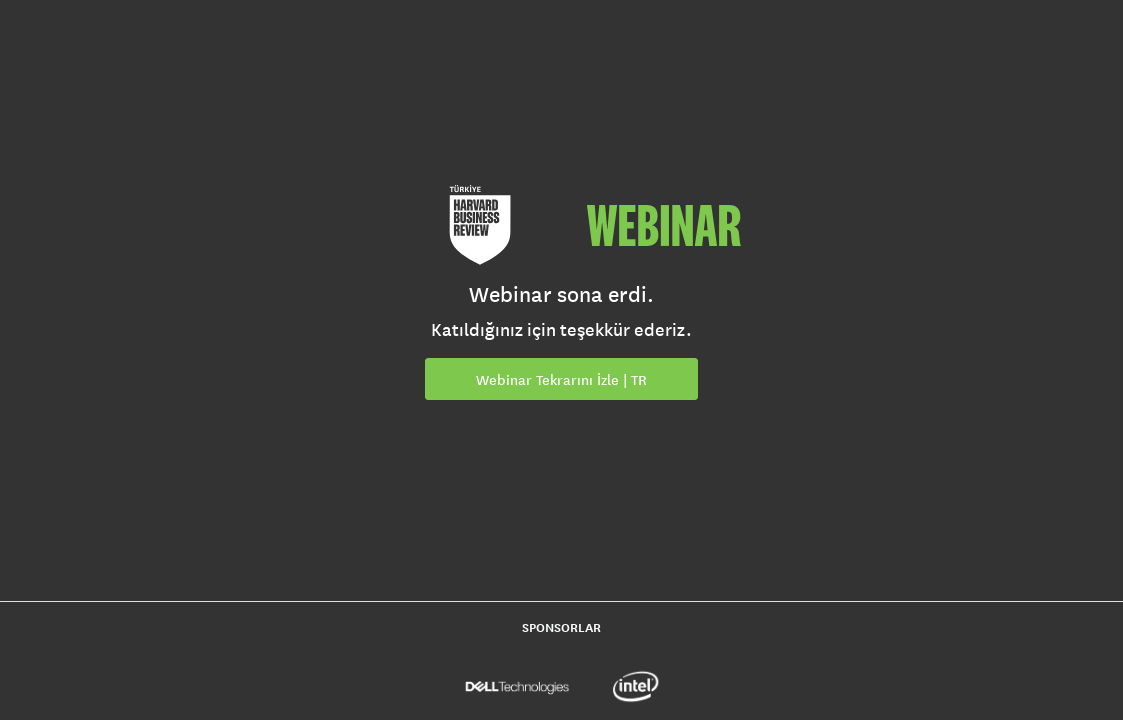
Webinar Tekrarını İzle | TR (561, 380)
